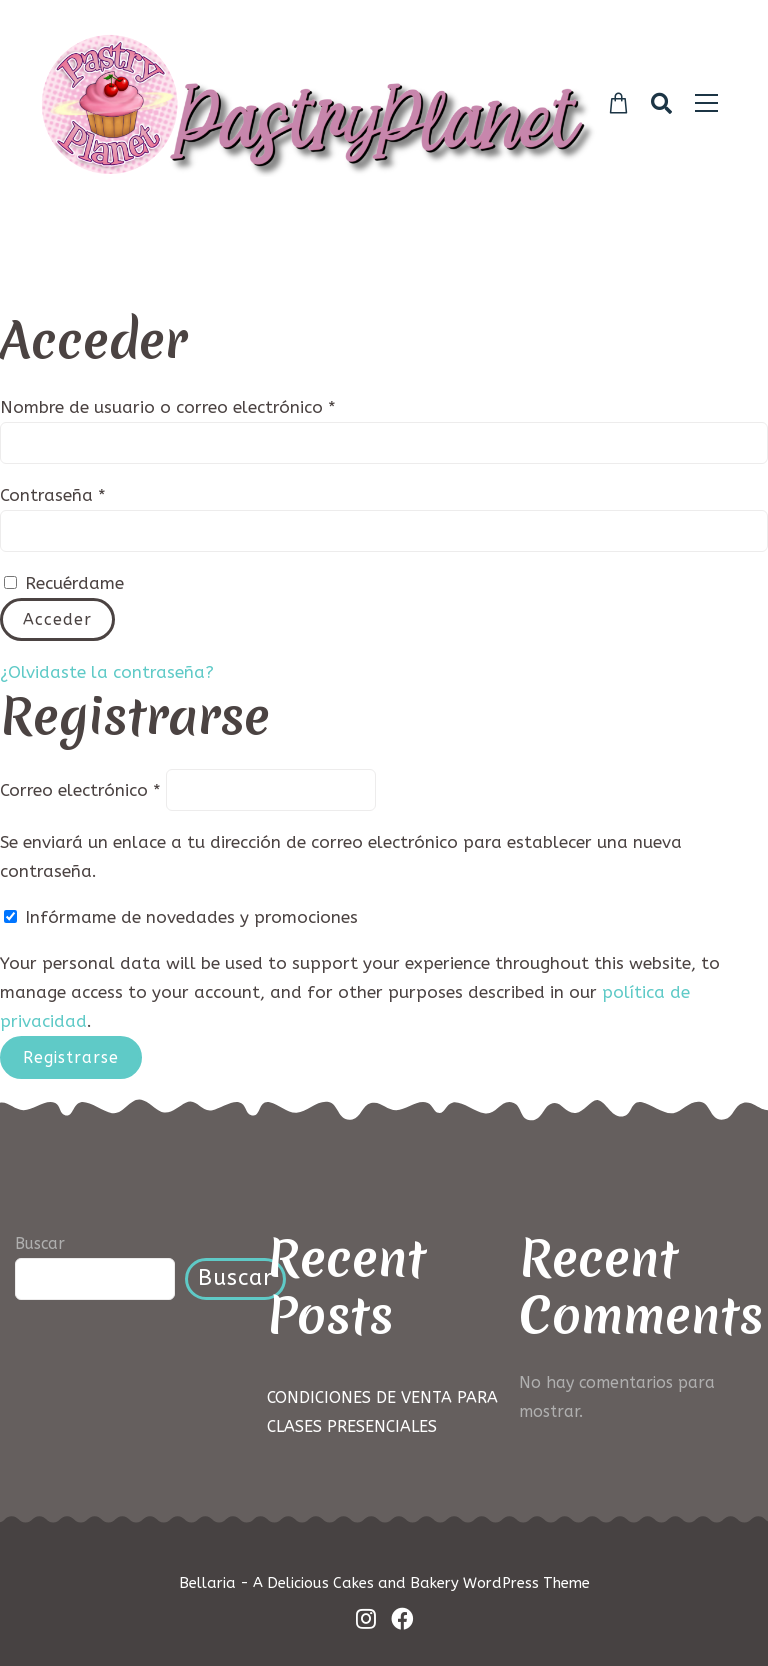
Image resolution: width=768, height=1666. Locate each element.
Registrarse (71, 1057)
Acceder (57, 619)
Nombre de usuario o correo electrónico (215, 405)
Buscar (40, 1243)
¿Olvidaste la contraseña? (107, 672)
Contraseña (100, 493)
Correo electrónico (80, 789)
